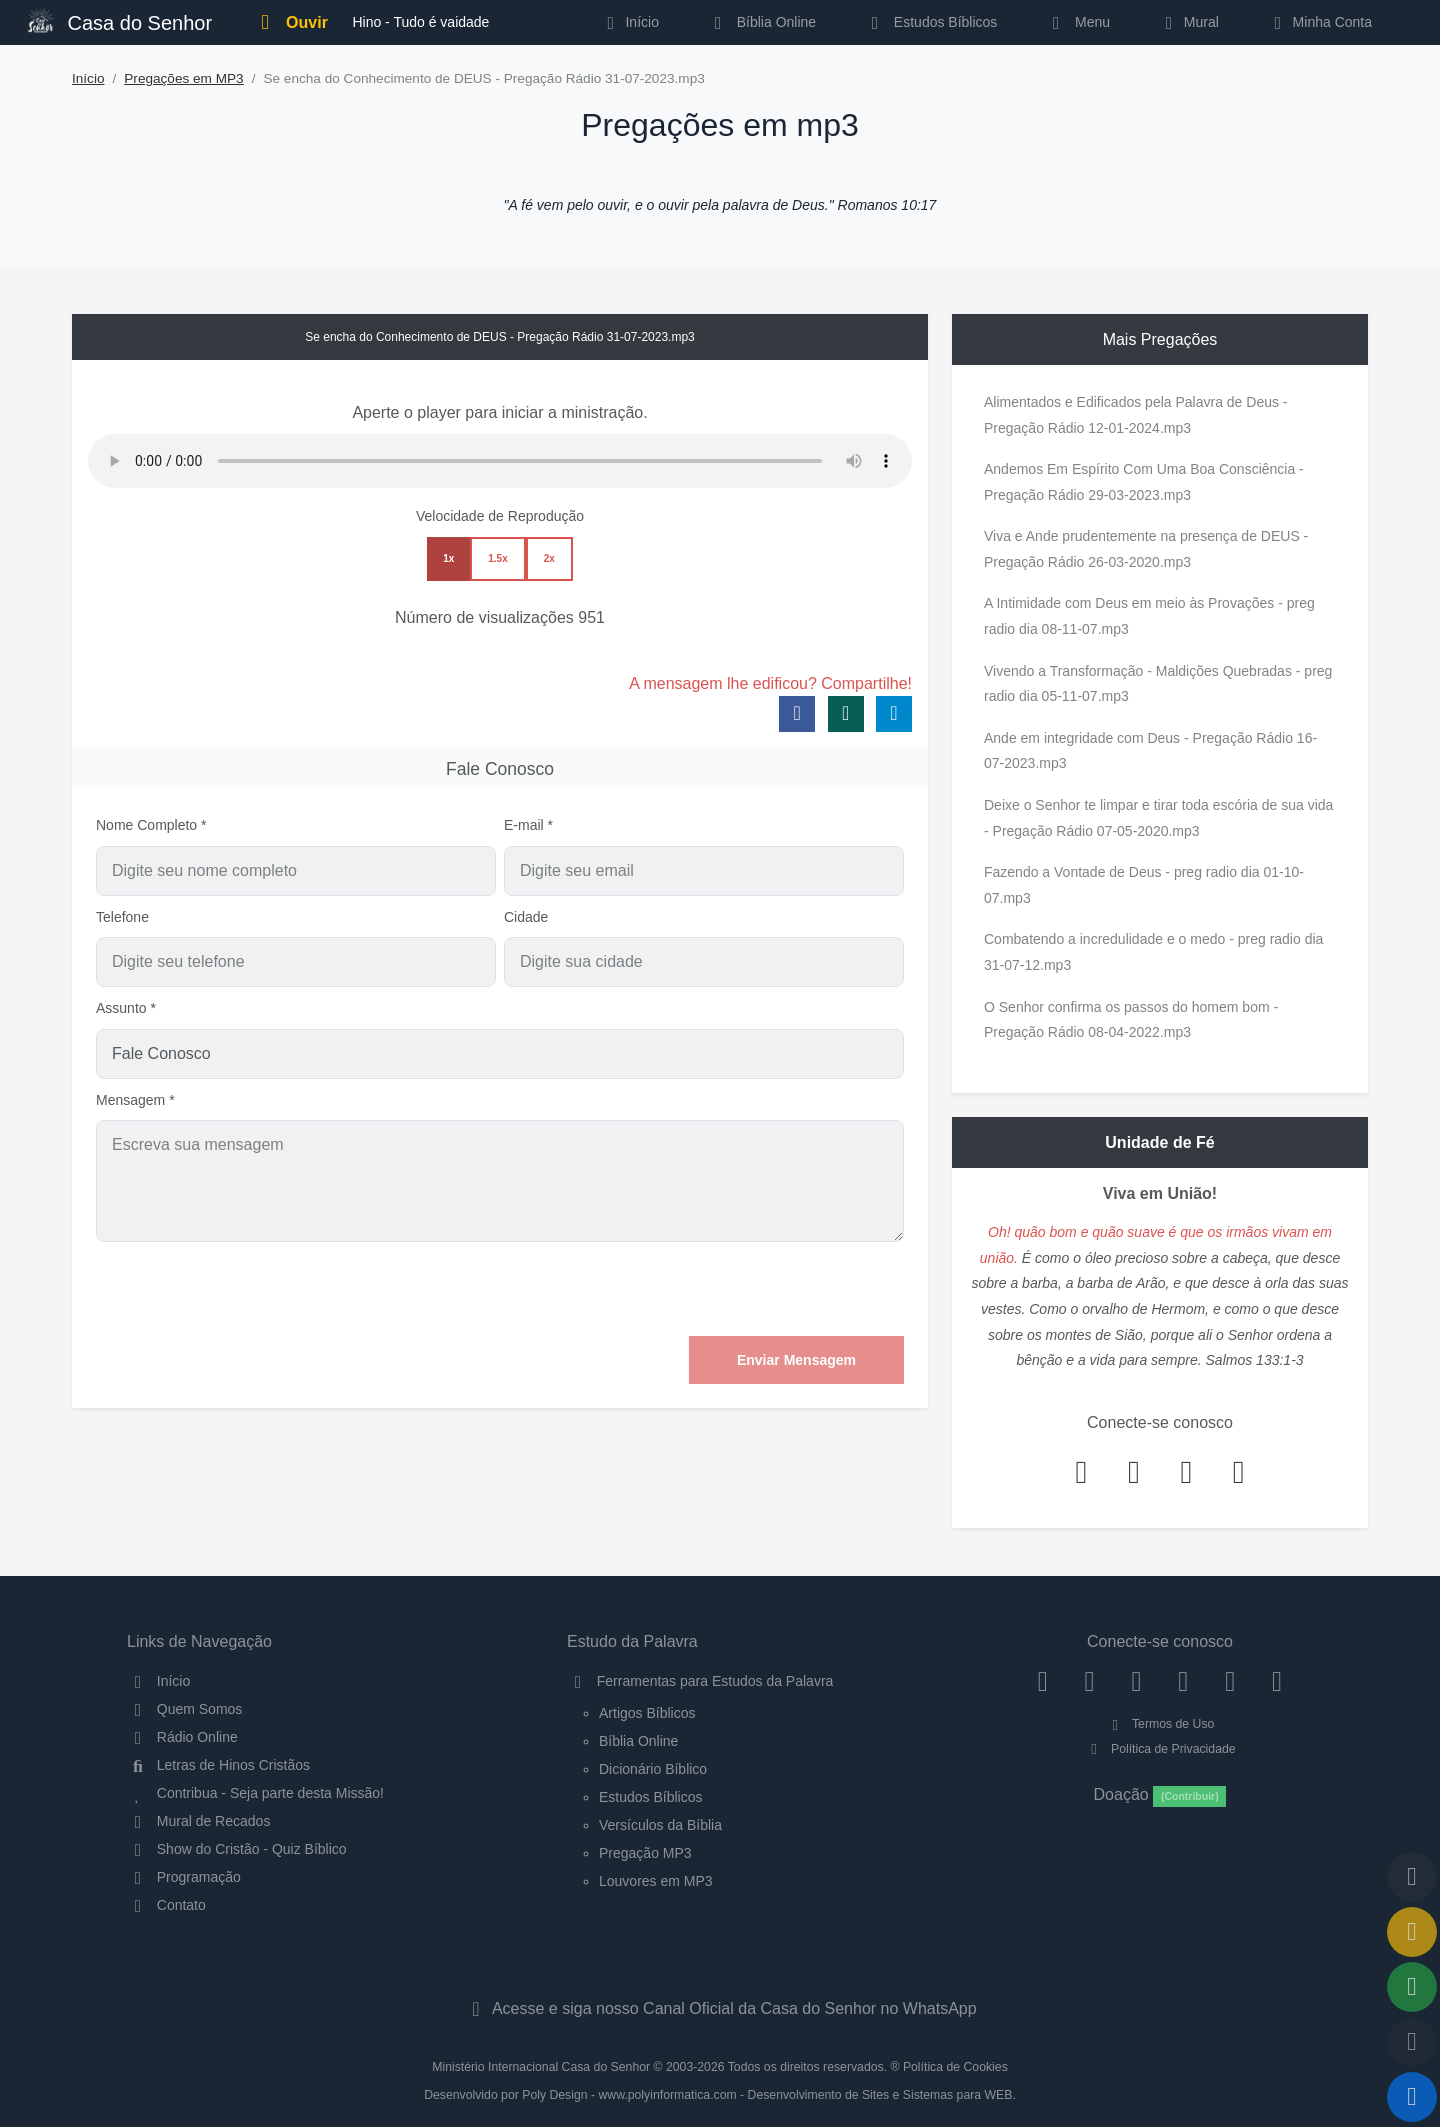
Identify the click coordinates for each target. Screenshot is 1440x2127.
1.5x (497, 558)
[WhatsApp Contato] (1230, 1681)
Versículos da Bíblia (660, 1825)
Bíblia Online (761, 22)
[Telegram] (1277, 1681)
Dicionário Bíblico (653, 1769)
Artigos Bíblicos (647, 1713)
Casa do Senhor (120, 20)
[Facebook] (1042, 1681)
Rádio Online (182, 1737)
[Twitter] (1136, 1681)
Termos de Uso (1160, 1724)
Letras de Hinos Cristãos (218, 1765)
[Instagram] (1089, 1681)
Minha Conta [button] (1319, 22)
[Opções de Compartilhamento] (1412, 1987)
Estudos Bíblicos (930, 22)
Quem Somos (184, 1709)
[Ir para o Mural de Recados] (1412, 1932)
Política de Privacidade (1159, 1749)
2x (549, 558)
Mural (1188, 22)
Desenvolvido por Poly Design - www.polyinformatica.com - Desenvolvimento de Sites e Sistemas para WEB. (720, 2095)
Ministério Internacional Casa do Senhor (541, 2067)
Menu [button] (1077, 22)
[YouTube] (1183, 1681)
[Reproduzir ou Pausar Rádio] (1412, 2097)
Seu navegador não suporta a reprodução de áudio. (500, 461)
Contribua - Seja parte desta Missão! (255, 1793)
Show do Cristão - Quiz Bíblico (237, 1849)
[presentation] (752, 1289)
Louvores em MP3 (656, 1881)
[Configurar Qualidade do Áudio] (1412, 2042)
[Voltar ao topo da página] (1412, 1877)
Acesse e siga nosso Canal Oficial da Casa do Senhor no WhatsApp (719, 2008)
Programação (184, 1877)
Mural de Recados (198, 1821)
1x (448, 558)
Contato (166, 1905)
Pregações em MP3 (183, 78)
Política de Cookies (955, 2067)
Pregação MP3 (645, 1853)
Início (88, 78)
